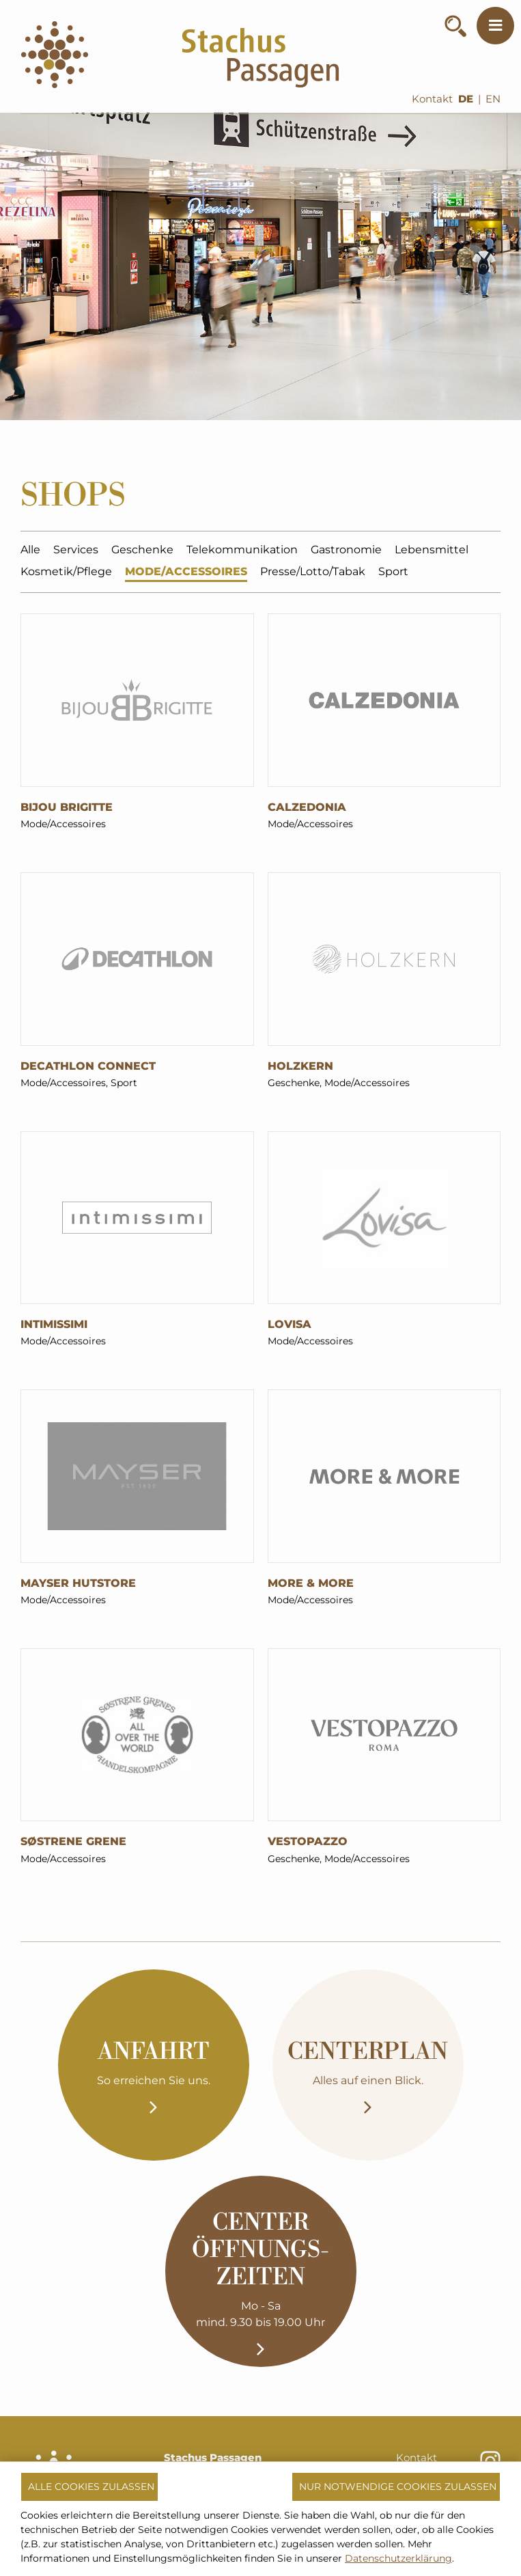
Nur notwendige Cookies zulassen (397, 2486)
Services (75, 551)
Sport (393, 573)
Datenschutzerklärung (398, 2558)
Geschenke (142, 551)
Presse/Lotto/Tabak (312, 573)
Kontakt (432, 99)
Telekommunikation (242, 551)
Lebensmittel (431, 551)
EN (493, 99)
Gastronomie (346, 551)
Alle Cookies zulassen (91, 2486)
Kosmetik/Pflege (66, 573)
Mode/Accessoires (186, 573)
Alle (30, 551)
